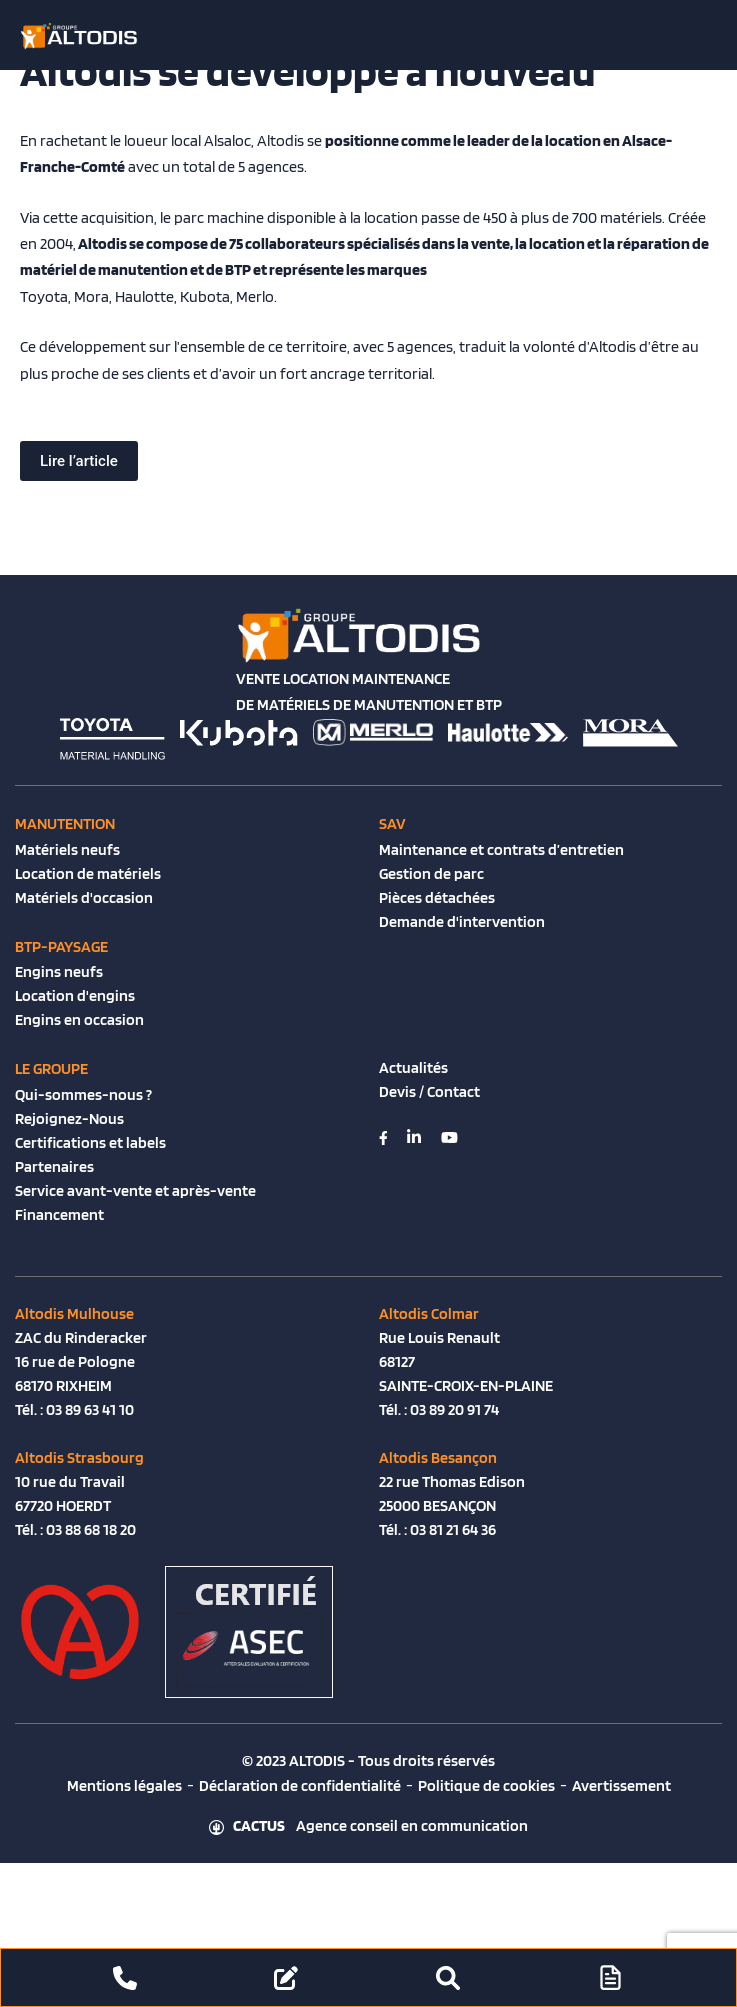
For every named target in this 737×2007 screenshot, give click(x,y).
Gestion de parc (431, 873)
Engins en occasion (79, 1019)
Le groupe (51, 1068)
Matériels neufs (67, 849)
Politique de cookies (486, 1785)
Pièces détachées (437, 897)
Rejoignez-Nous (69, 1118)
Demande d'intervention (462, 921)
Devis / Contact (429, 1091)
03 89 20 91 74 (454, 1409)
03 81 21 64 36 (453, 1529)
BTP (238, 269)
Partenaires (54, 1166)
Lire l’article (79, 461)
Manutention (65, 823)
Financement (59, 1214)
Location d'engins (75, 995)
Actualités (413, 1067)
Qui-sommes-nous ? (83, 1094)
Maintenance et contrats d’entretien (501, 849)
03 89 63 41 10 (90, 1409)
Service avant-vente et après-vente (135, 1190)
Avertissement (621, 1785)
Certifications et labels (90, 1142)
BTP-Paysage (61, 946)
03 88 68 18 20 (91, 1529)
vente (490, 243)
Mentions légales (124, 1785)
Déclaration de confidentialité (300, 1785)
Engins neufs (59, 971)
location (557, 243)
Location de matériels (88, 873)
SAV (392, 823)
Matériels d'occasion (84, 897)
